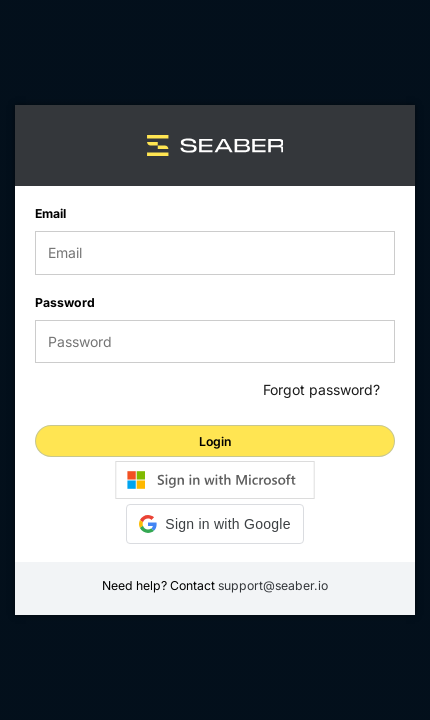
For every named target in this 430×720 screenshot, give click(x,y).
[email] (215, 253)
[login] (215, 441)
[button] (214, 524)
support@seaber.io (273, 585)
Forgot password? (321, 390)
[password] (215, 342)
